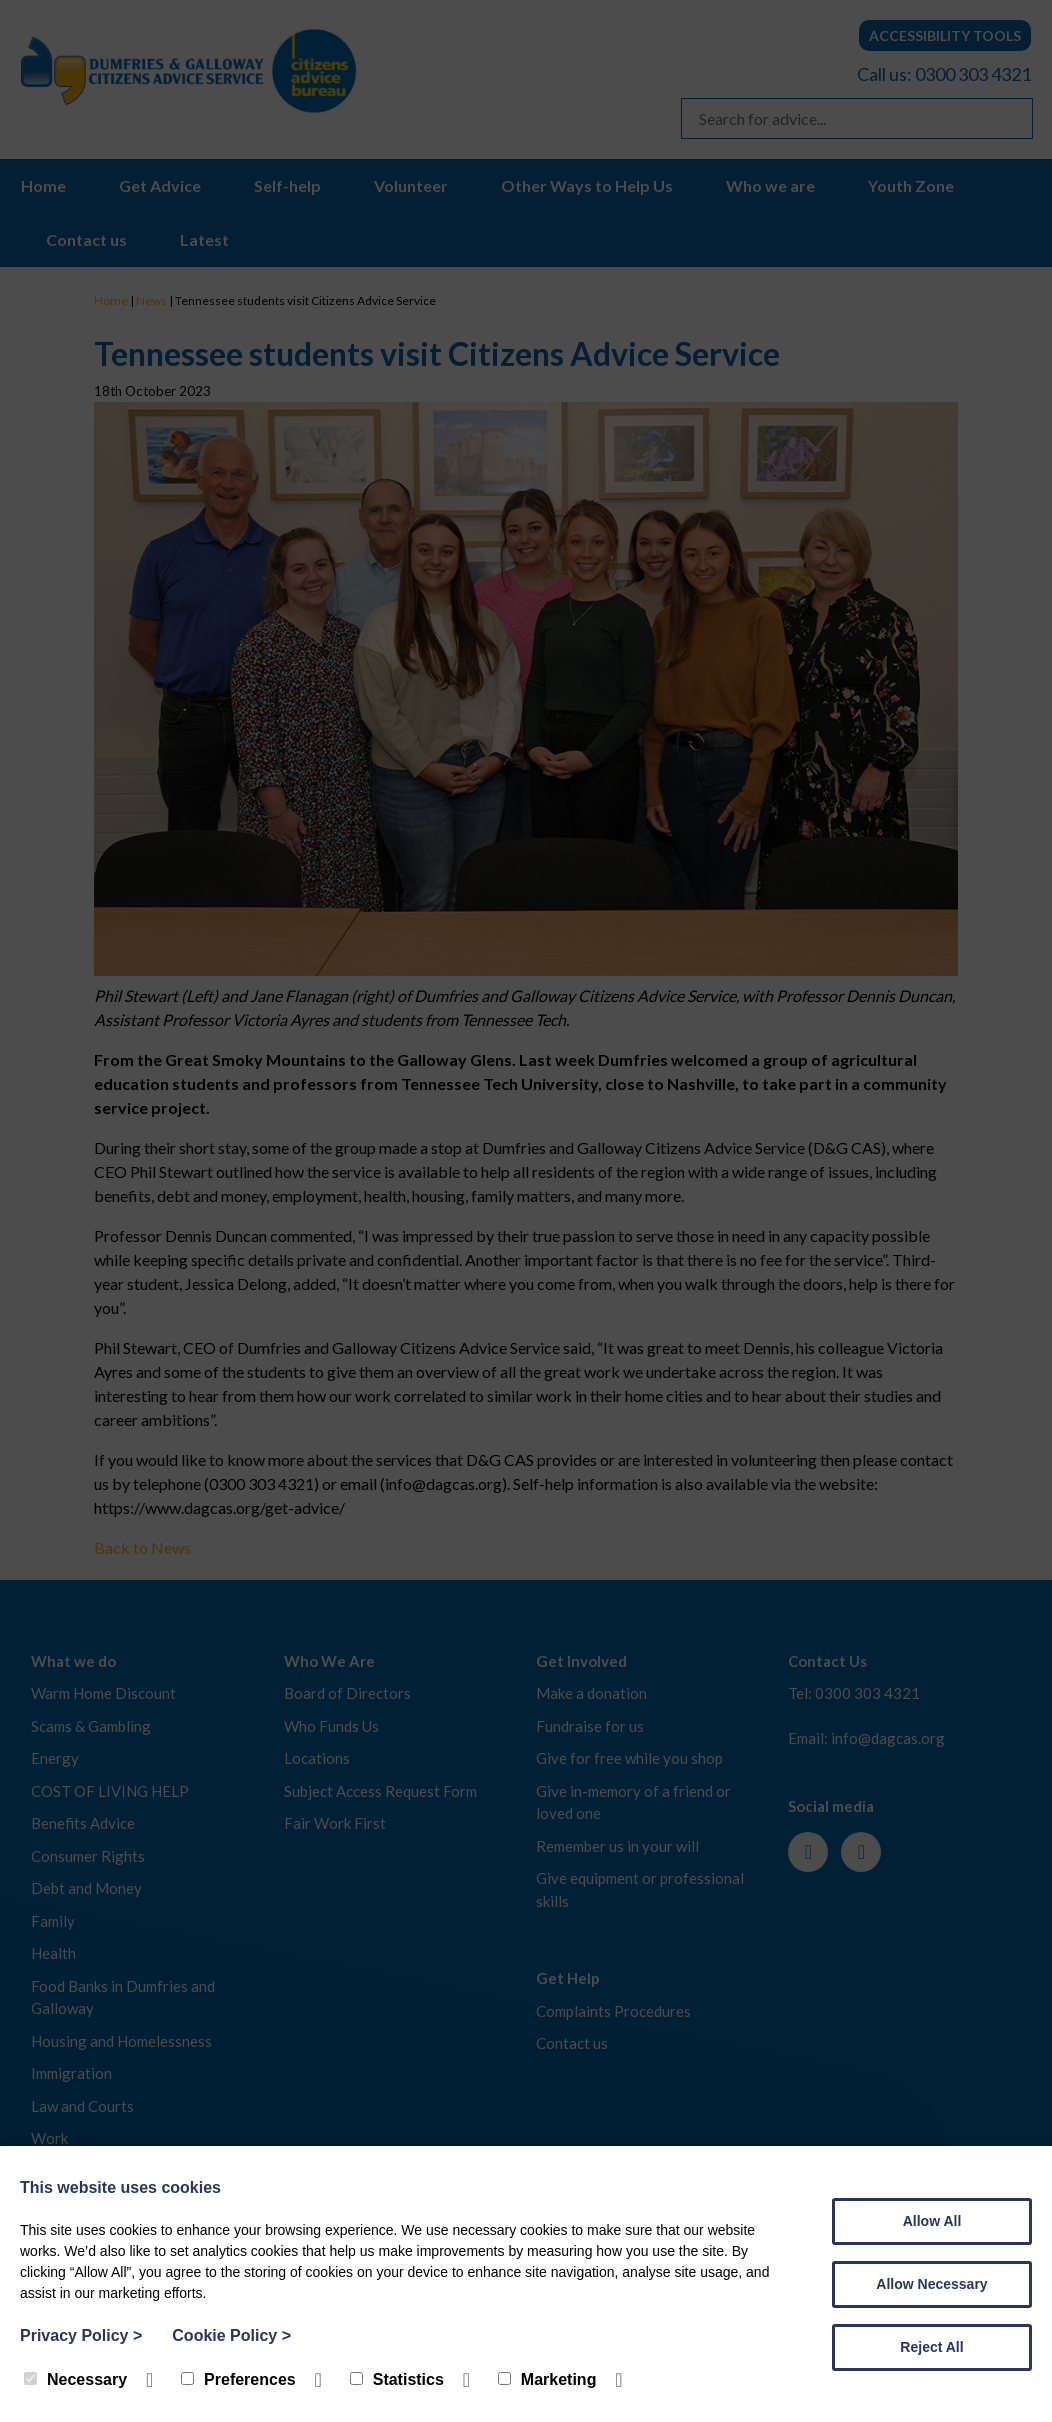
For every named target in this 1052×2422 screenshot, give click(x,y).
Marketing (547, 2379)
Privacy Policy (81, 2335)
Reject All (931, 2347)
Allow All (932, 2221)
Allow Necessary (931, 2284)
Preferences (238, 2379)
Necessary (75, 2379)
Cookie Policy (231, 2335)
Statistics (397, 2379)
